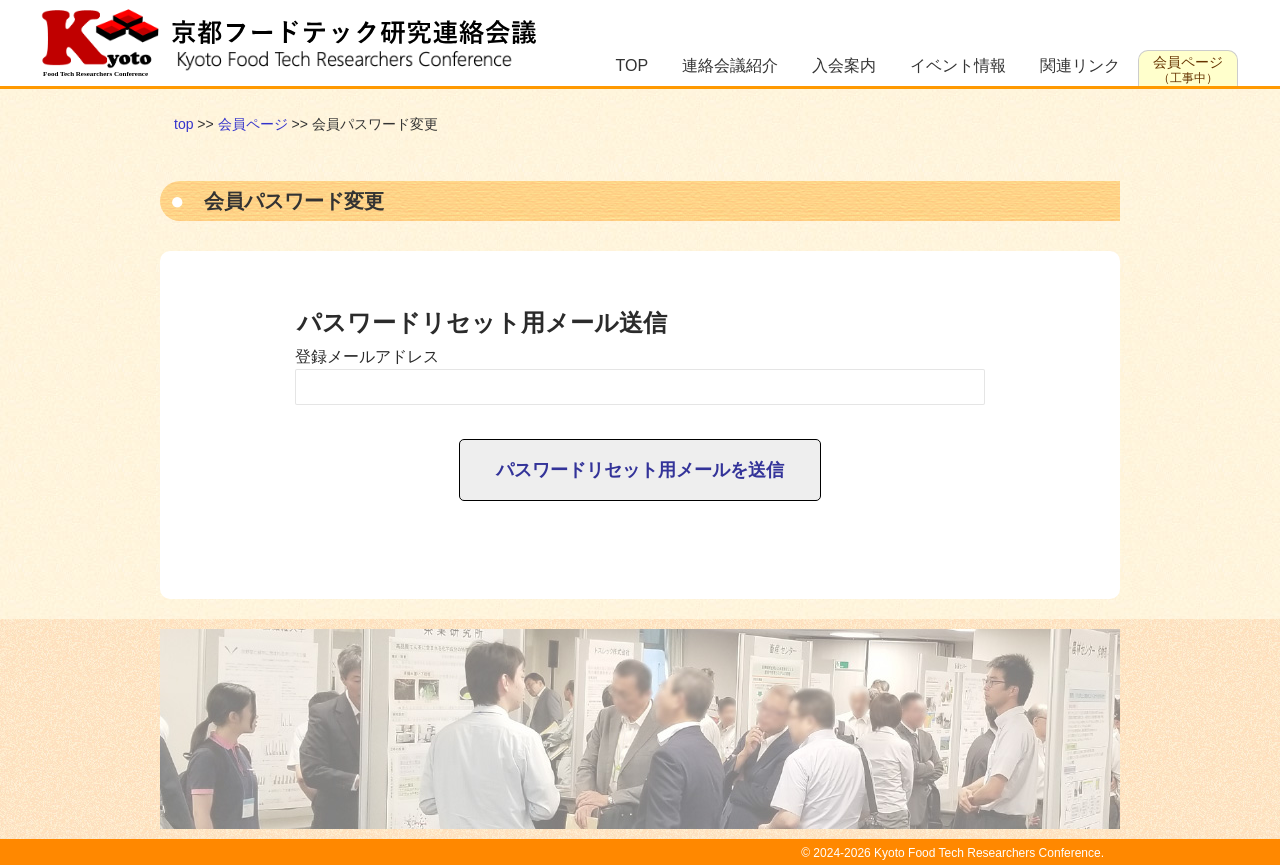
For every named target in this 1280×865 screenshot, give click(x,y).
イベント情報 (958, 65)
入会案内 (844, 65)
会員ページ (1188, 69)
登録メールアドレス (367, 356)
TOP (632, 65)
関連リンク (1080, 65)
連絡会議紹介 (730, 65)
